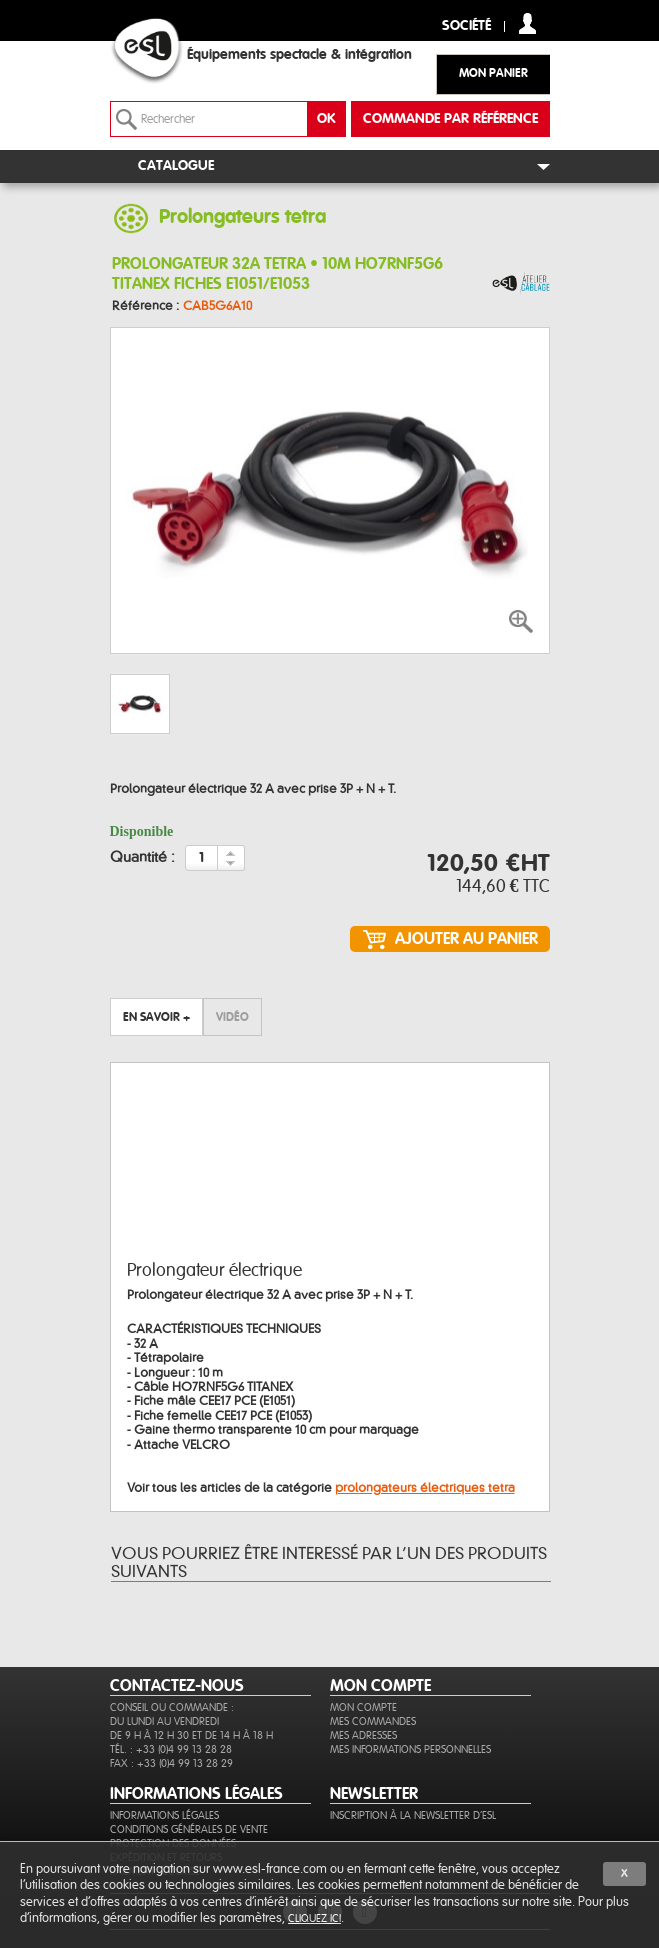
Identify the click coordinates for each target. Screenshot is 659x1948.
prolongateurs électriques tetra (425, 1488)
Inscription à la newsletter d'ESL (413, 1815)
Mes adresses (363, 1735)
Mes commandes (373, 1721)
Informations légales (164, 1815)
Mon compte (363, 1707)
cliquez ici (314, 1918)
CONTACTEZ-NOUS (177, 1686)
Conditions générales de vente (189, 1829)
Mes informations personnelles (410, 1749)
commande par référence (450, 119)
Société (466, 26)
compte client (527, 23)
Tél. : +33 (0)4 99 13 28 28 (171, 1749)
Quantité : (142, 858)
